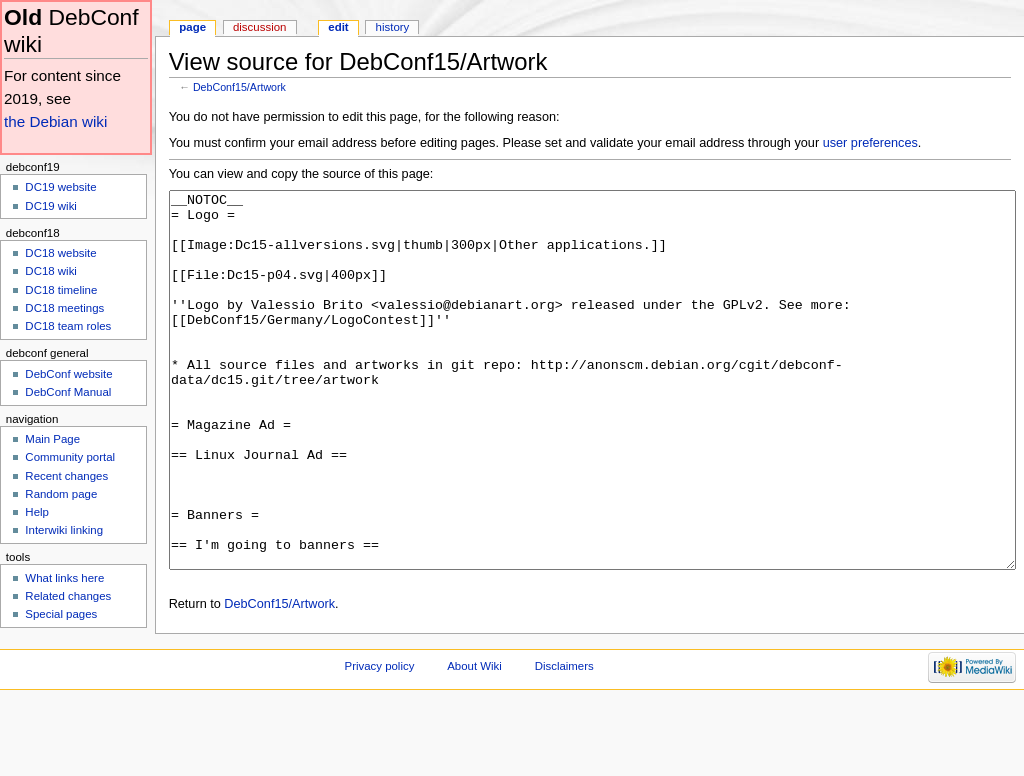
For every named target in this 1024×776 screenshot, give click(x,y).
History (393, 27)
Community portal (70, 457)
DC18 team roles (68, 326)
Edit (338, 27)
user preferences (870, 143)
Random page (61, 494)
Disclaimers (564, 741)
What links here (64, 578)
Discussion (259, 27)
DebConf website (68, 374)
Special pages (61, 614)
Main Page (52, 439)
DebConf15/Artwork (239, 87)
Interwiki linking (64, 530)
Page (192, 27)
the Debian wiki (55, 121)
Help (37, 512)
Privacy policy (380, 741)
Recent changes (66, 476)
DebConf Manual (68, 392)
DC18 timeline (61, 290)
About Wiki (474, 741)
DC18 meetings (64, 308)
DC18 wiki (51, 271)
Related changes (68, 596)
